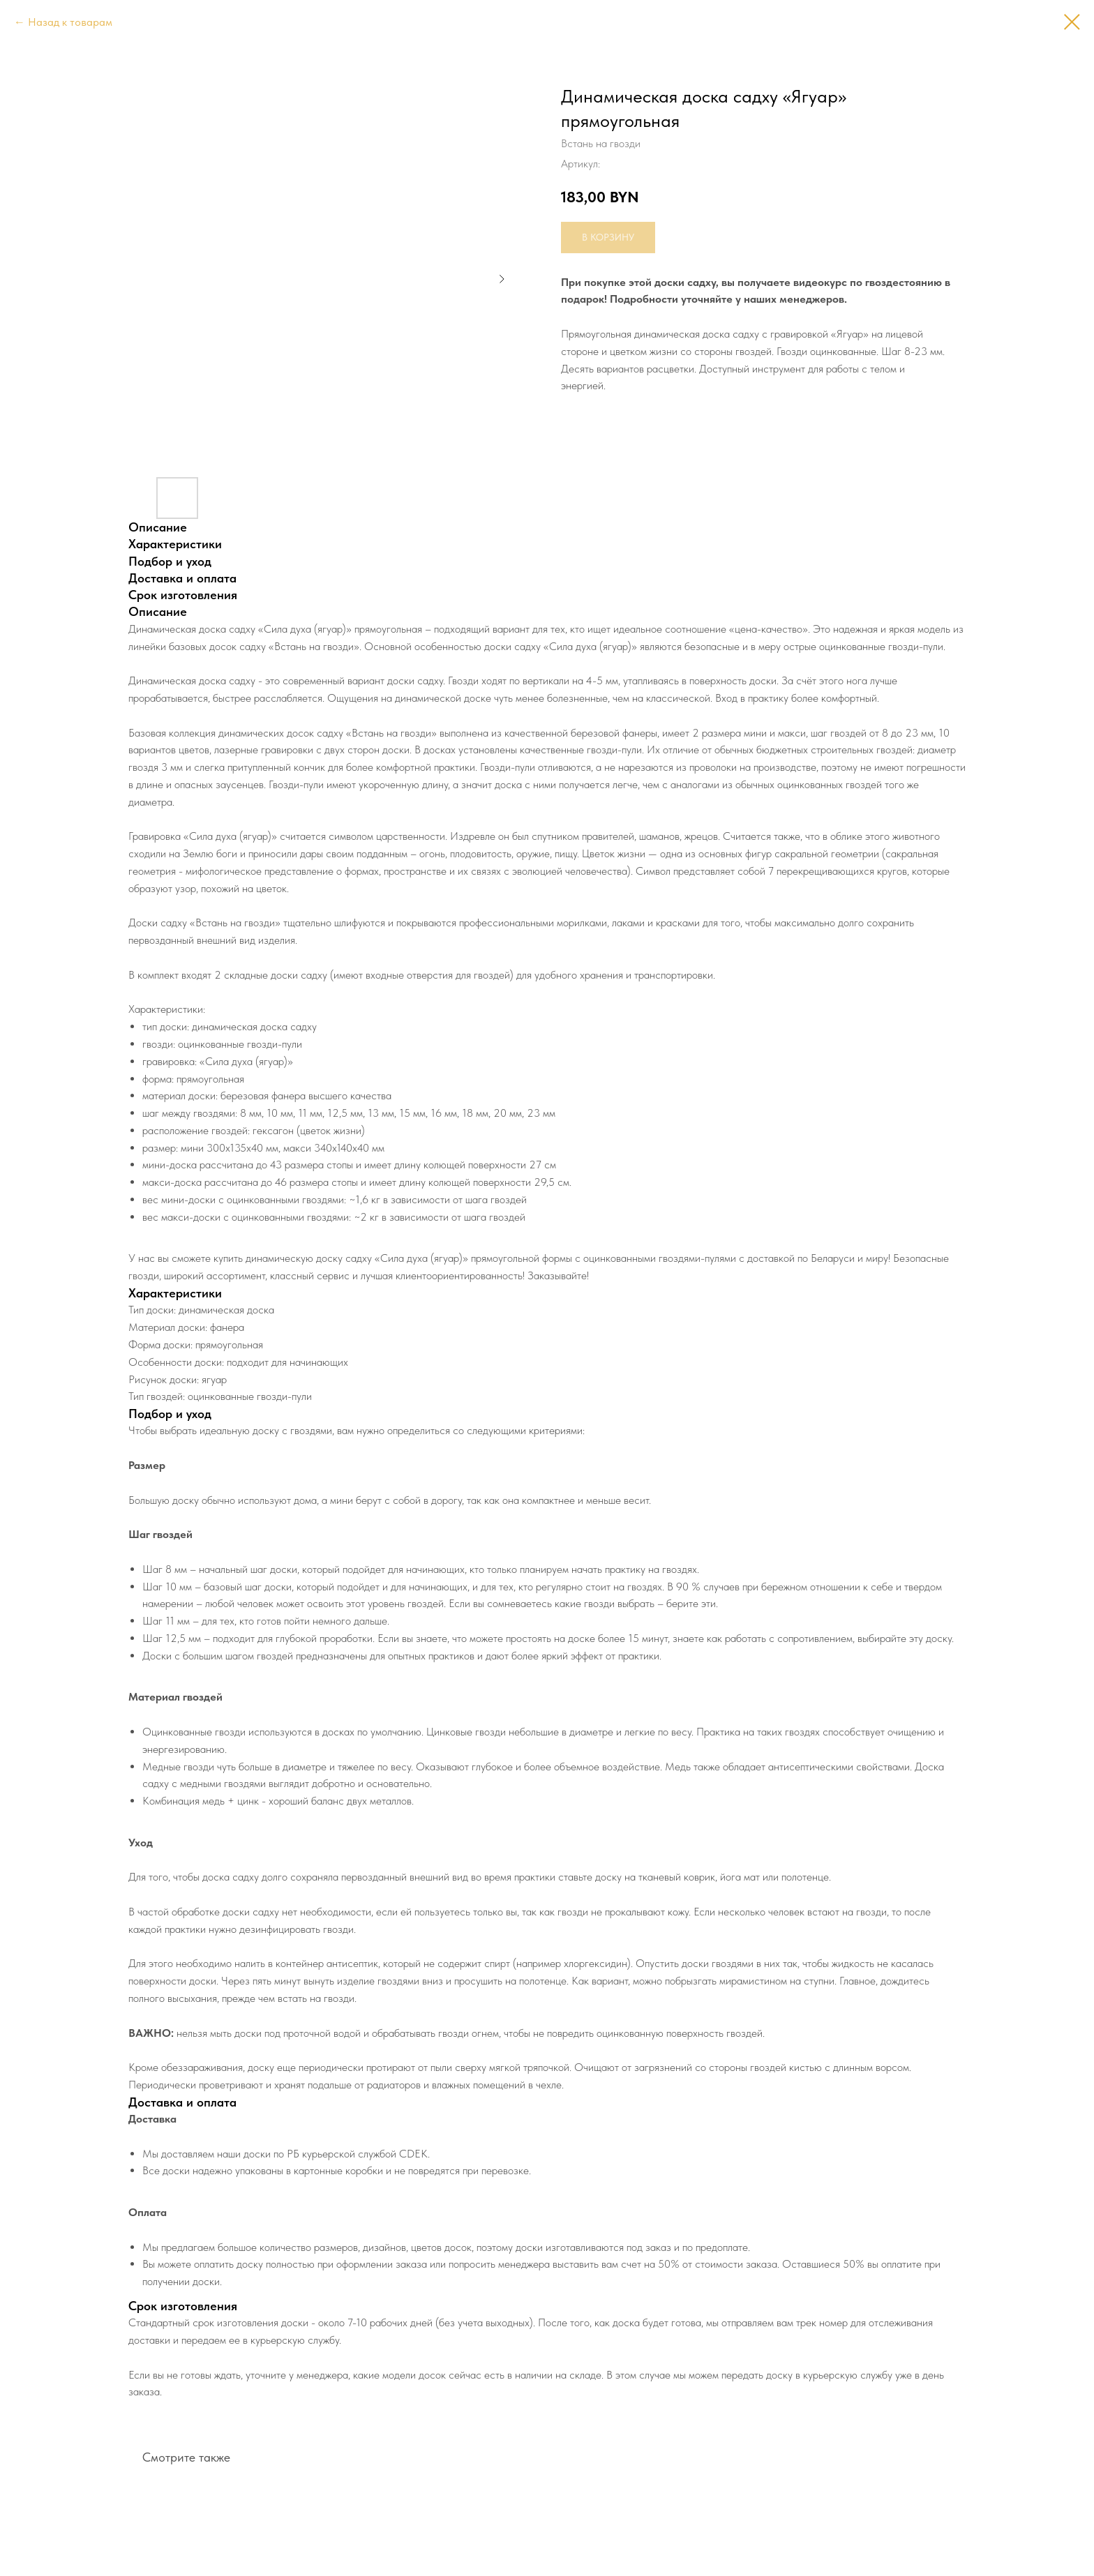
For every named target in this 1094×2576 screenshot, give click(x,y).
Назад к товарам (70, 22)
